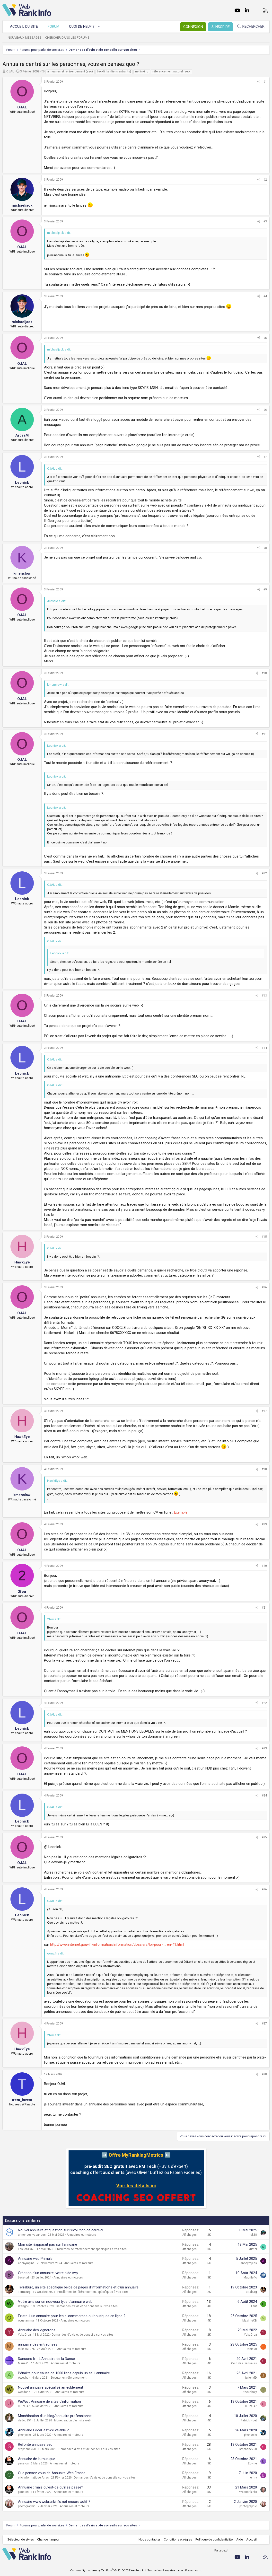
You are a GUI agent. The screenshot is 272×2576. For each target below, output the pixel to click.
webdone (24, 2392)
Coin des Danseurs (244, 2363)
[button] (99, 27)
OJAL (10, 71)
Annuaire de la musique (36, 2459)
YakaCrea (24, 2334)
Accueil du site (24, 26)
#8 (265, 548)
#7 (265, 457)
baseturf (23, 2277)
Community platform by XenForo (108, 2570)
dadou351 (25, 2420)
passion (23, 2463)
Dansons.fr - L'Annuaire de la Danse (46, 2359)
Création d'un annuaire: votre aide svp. (48, 2273)
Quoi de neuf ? (82, 26)
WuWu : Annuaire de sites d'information (49, 2401)
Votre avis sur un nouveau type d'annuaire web (55, 2301)
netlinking (141, 71)
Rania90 (251, 2349)
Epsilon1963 (26, 2249)
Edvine (252, 2463)
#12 (264, 873)
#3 (265, 221)
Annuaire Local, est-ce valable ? (43, 2430)
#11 (264, 734)
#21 (264, 1607)
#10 (264, 673)
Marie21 (23, 2363)
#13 (264, 995)
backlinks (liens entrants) (114, 71)
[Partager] (258, 82)
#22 (264, 1703)
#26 (264, 1889)
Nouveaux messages (24, 37)
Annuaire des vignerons (36, 2330)
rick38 (253, 2234)
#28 (264, 2074)
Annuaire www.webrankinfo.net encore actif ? (54, 2501)
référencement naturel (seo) (171, 71)
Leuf (254, 2306)
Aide (239, 2539)
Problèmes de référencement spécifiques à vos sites (91, 2249)
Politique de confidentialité (214, 2539)
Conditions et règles (178, 2539)
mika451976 (26, 2349)
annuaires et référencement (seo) (70, 71)
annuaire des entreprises (37, 2344)
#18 (264, 1469)
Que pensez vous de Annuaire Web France (52, 2473)
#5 (265, 338)
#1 (265, 81)
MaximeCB (249, 2320)
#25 (264, 1837)
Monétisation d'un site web (72, 2420)
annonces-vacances (32, 2234)
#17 (264, 1411)
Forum (53, 26)
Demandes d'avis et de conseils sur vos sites (87, 2306)
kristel (253, 2249)
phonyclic (24, 2434)
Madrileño (250, 2277)
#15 (264, 1236)
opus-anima (26, 2320)
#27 (264, 2023)
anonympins (26, 2263)
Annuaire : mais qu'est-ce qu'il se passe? (50, 2487)
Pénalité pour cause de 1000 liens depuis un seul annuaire (64, 2373)
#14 (264, 1048)
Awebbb (23, 2377)
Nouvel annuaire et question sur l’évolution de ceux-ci (60, 2230)
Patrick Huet (249, 2420)
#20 (264, 1566)
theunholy (250, 2392)
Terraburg (24, 2292)
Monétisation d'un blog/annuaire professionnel (55, 2416)
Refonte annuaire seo (35, 2444)
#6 (265, 410)
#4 (265, 296)
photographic (26, 2506)
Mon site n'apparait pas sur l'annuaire (47, 2244)
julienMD (251, 2377)
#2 (265, 179)
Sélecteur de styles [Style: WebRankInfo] (20, 2539)
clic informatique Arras (33, 2477)
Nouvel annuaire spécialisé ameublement (50, 2387)
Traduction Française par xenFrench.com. (175, 2570)
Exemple (180, 1512)
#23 (264, 1748)
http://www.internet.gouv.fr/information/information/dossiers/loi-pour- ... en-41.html (117, 1944)
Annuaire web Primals (35, 2258)
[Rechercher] (250, 27)
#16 (264, 1287)
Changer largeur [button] (48, 2539)
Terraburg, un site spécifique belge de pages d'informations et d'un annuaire (78, 2287)
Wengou (23, 2306)
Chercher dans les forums (67, 37)
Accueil (251, 2539)
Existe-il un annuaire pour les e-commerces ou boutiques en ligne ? (71, 2316)
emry (253, 2477)
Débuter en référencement (69, 2377)
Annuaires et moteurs (81, 2234)
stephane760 (27, 2449)
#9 (265, 589)
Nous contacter (149, 2539)
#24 (264, 1795)
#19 (264, 1524)
